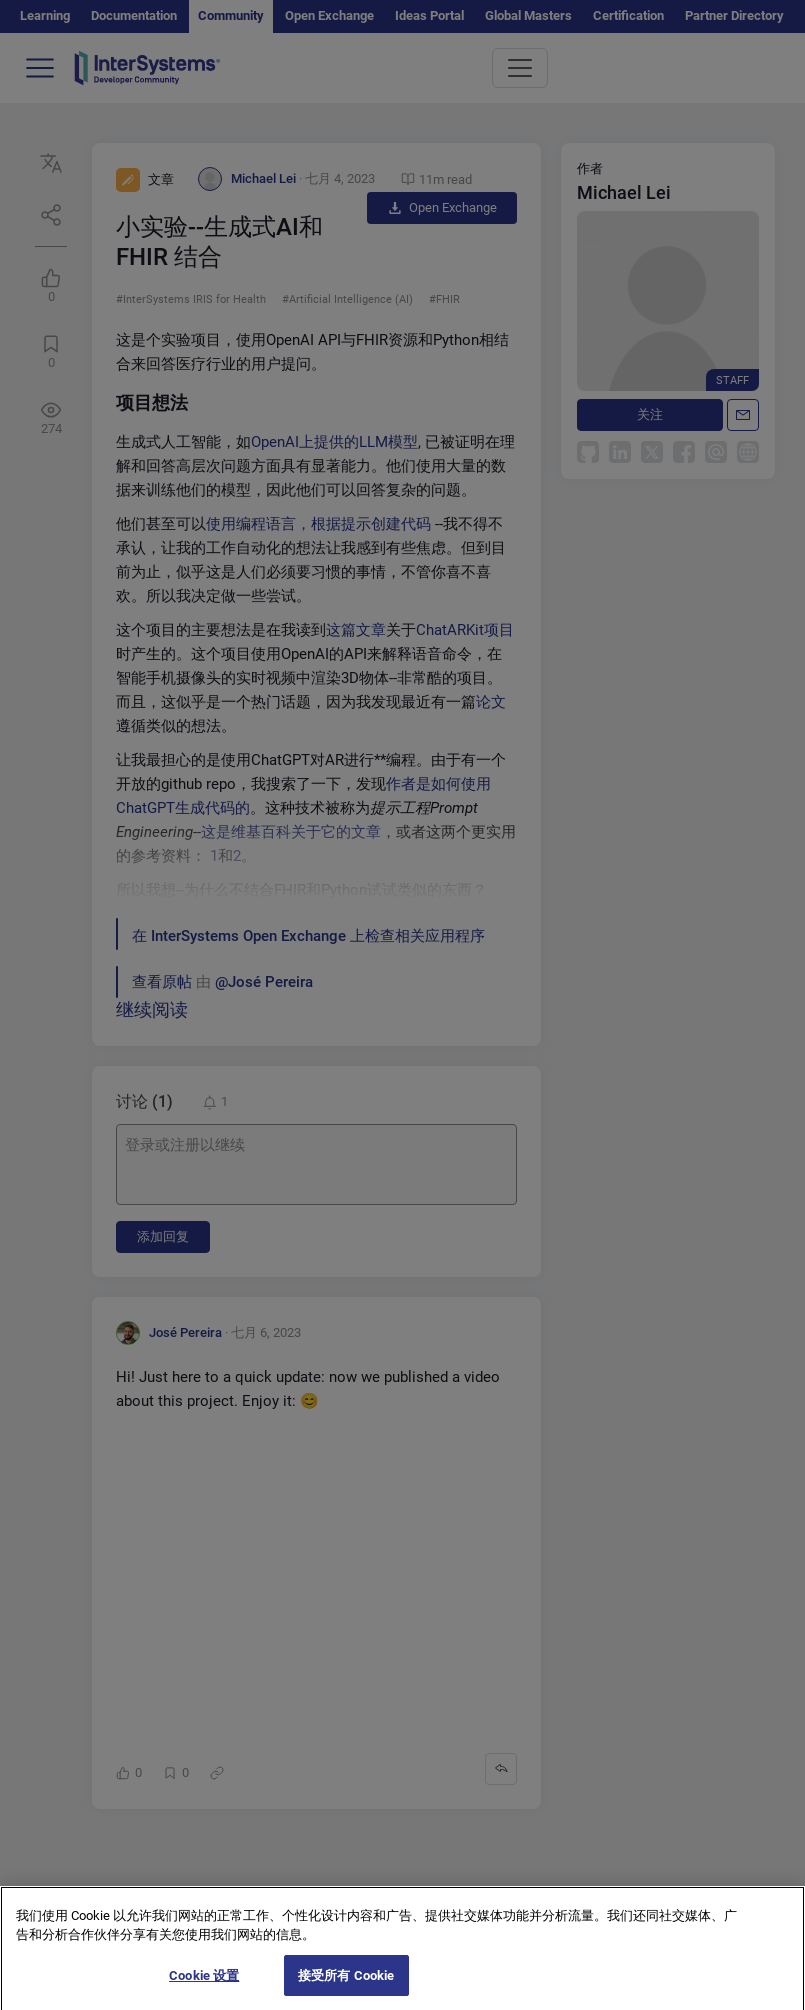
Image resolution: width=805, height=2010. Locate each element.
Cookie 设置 (204, 1989)
